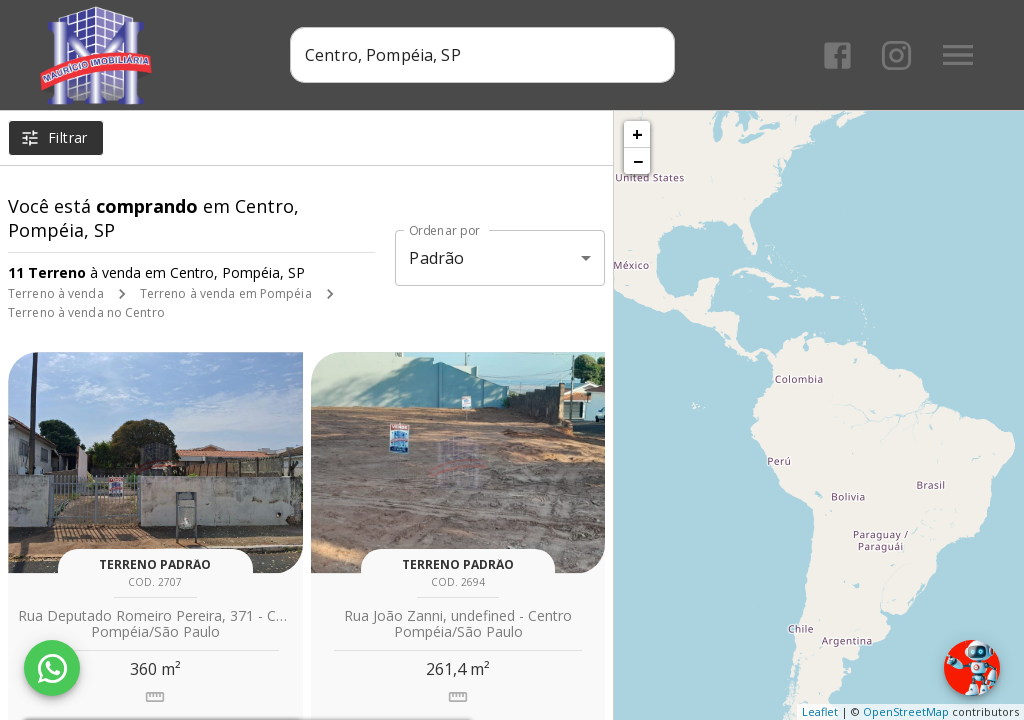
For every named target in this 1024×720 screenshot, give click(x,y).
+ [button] (637, 134)
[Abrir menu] (958, 55)
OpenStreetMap (906, 711)
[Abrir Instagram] (896, 55)
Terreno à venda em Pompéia (226, 293)
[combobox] (482, 55)
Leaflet (820, 711)
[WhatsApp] (52, 668)
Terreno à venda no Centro (86, 312)
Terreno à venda (56, 293)
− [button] (638, 161)
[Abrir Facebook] (837, 55)
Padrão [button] (436, 258)
